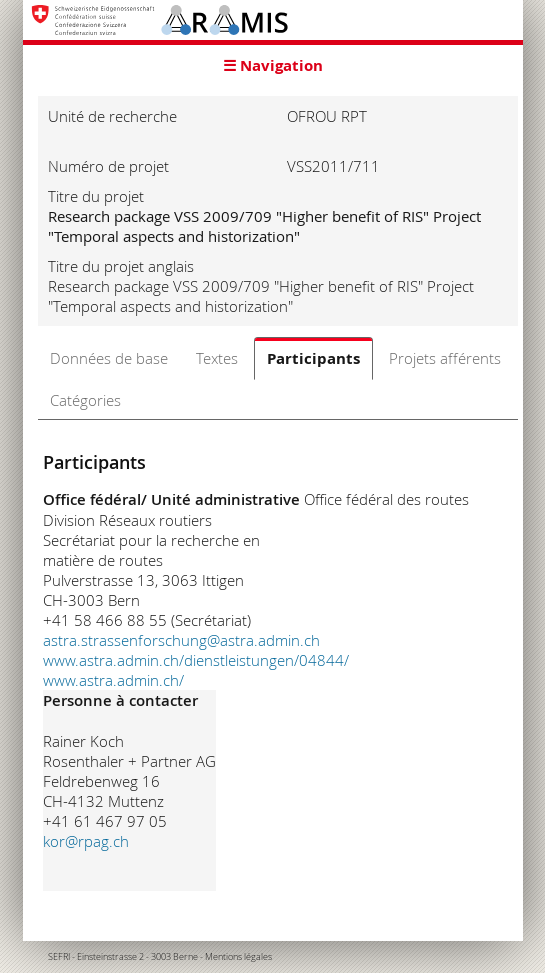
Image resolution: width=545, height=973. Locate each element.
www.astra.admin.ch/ (113, 680)
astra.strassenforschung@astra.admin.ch (181, 640)
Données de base (109, 358)
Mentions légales (238, 957)
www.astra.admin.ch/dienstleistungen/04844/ (196, 660)
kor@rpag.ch (86, 841)
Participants (313, 358)
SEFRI (59, 957)
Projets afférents (445, 358)
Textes (217, 358)
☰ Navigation (273, 65)
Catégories (85, 400)
